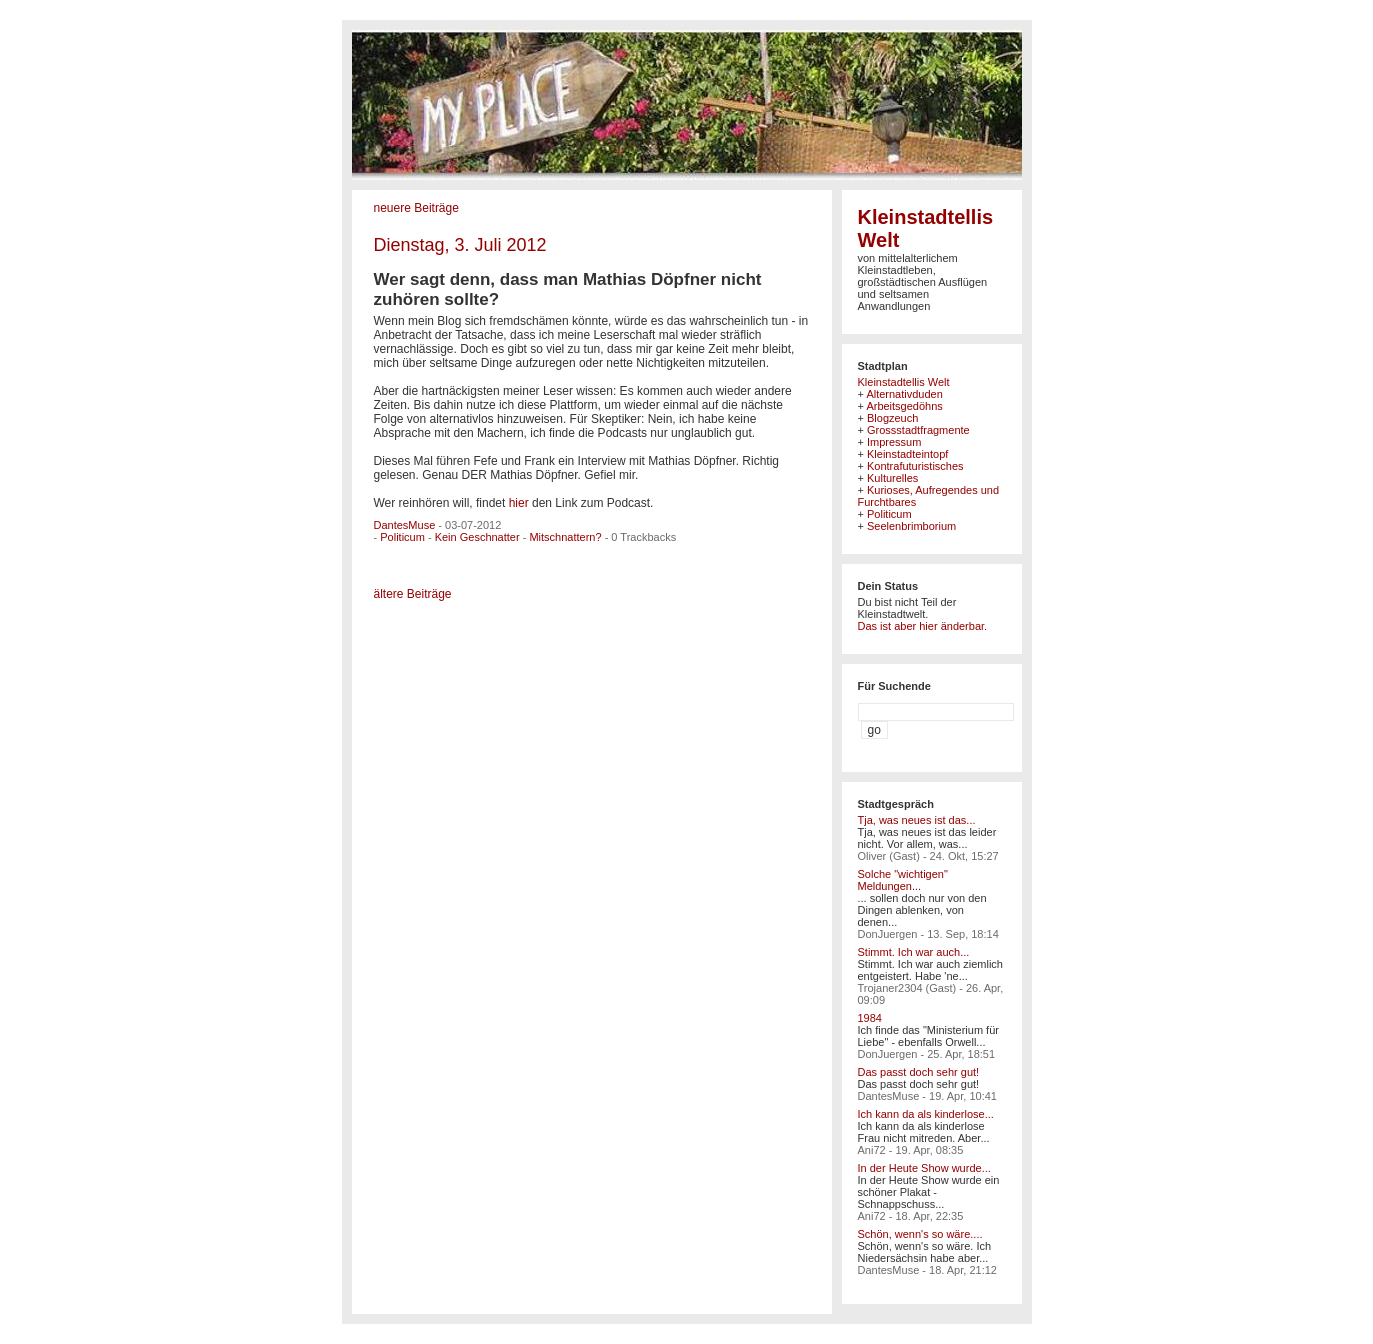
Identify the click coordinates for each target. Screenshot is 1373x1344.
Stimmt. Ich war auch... (914, 952)
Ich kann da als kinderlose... (926, 1114)
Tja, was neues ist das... (917, 820)
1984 (870, 1018)
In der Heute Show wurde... (924, 1168)
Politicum (402, 537)
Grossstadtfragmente (918, 430)
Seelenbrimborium (911, 526)
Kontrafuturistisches (915, 466)
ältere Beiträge (413, 594)
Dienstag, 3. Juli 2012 (460, 245)
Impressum (894, 442)
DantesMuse (405, 525)
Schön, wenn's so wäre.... (920, 1234)
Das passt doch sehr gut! (919, 1072)
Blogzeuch (892, 418)
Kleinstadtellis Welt (904, 382)
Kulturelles (892, 478)
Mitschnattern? (565, 537)
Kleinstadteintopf (907, 454)
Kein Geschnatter (477, 537)
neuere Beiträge (416, 208)
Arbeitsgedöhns (904, 406)
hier (520, 503)
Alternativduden (904, 394)
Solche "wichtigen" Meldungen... (903, 880)
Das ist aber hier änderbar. (923, 626)
